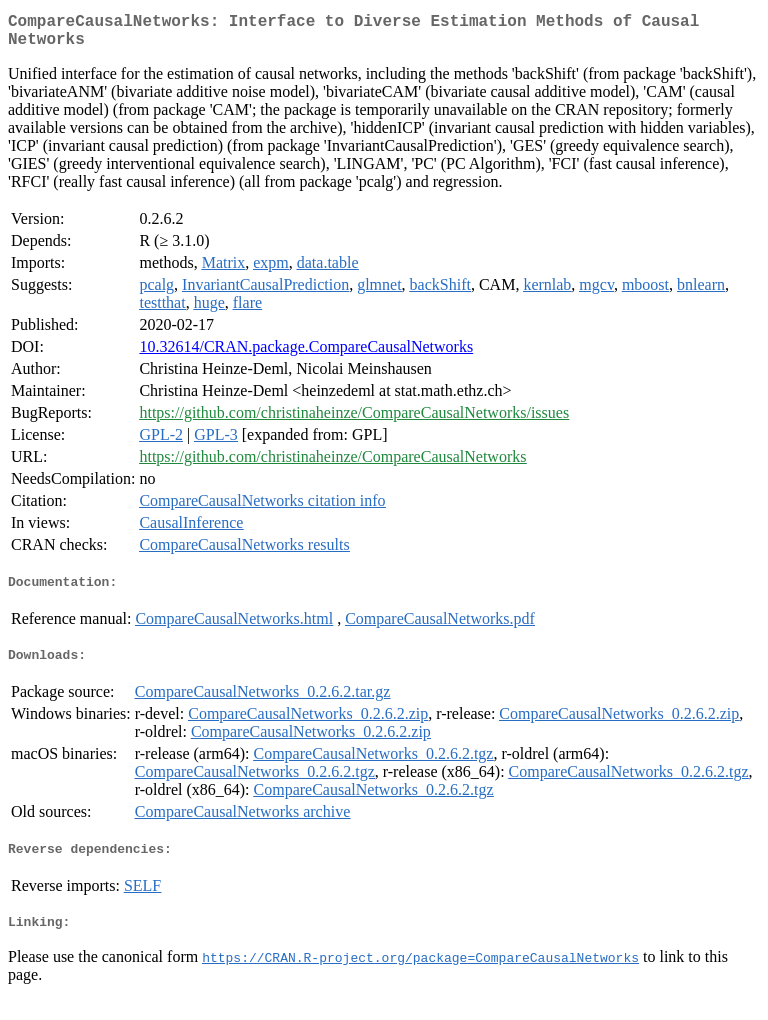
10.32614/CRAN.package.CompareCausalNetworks (306, 354)
